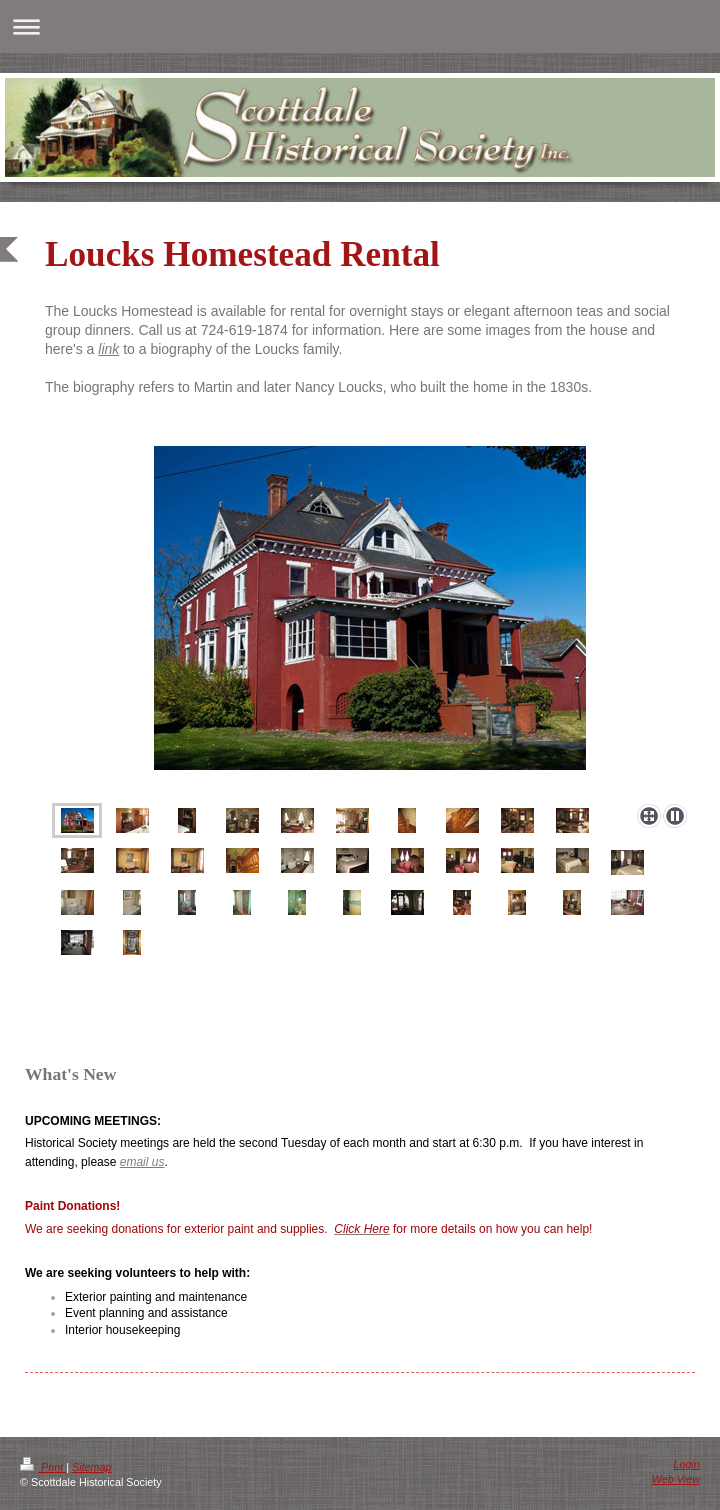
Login (687, 1464)
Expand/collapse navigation (360, 26)
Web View (676, 1479)
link (108, 349)
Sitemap (92, 1467)
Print (43, 1467)
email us (142, 1162)
